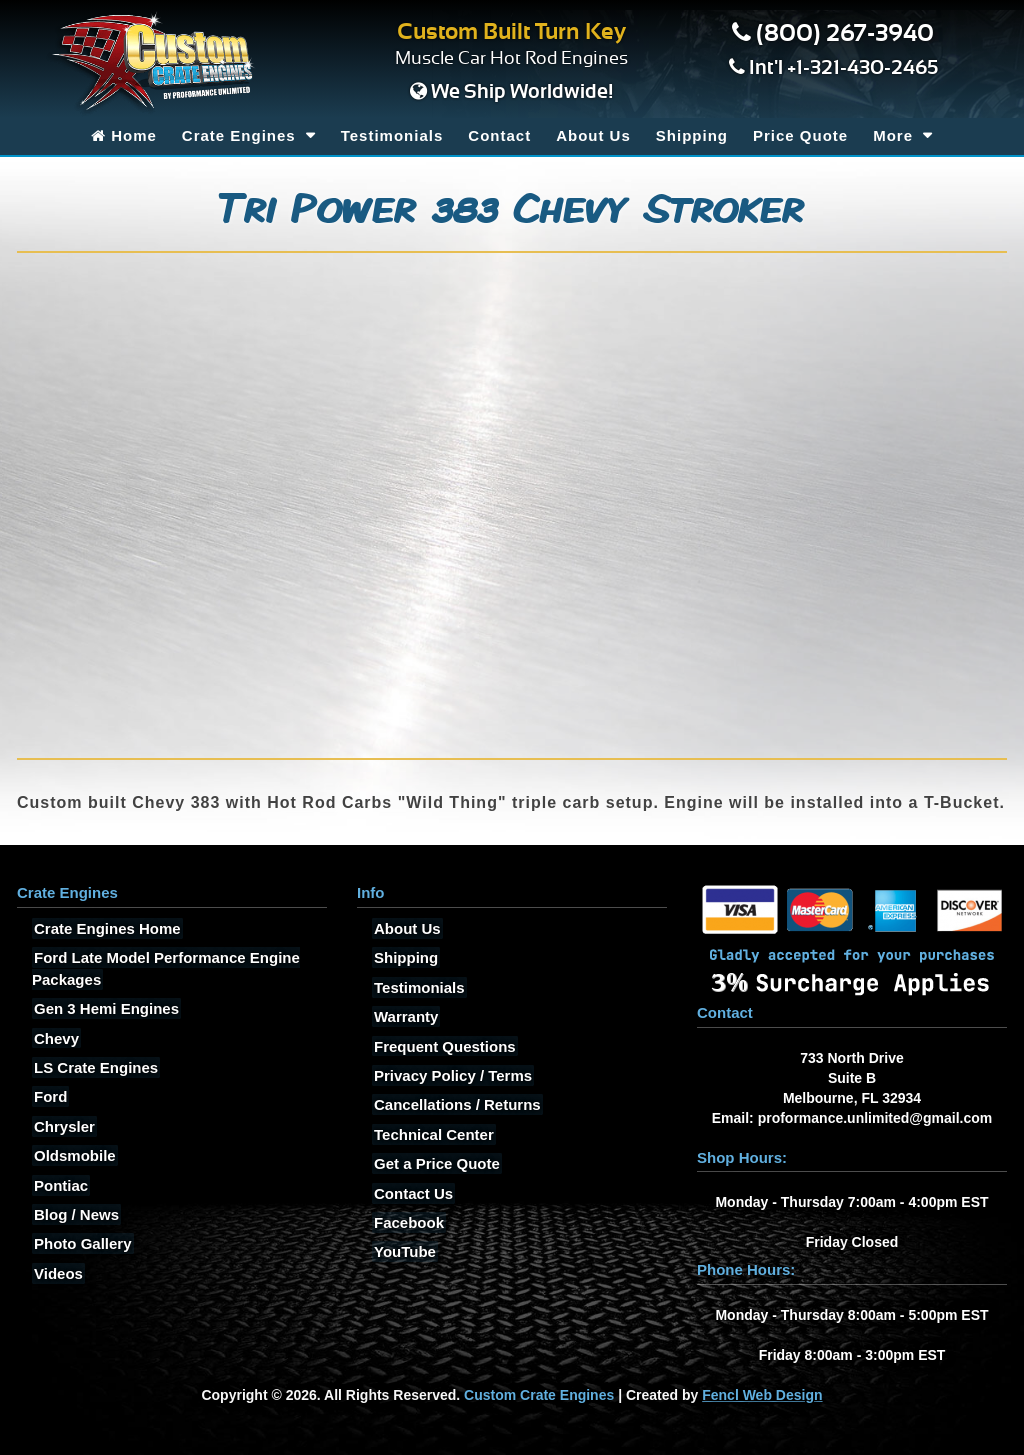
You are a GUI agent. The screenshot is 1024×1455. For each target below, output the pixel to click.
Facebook (407, 1222)
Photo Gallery (81, 1243)
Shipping (692, 135)
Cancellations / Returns (455, 1104)
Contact (499, 135)
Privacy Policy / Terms (451, 1075)
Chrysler (62, 1126)
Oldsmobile (73, 1155)
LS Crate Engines (94, 1067)
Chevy (54, 1038)
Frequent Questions (443, 1046)
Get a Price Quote (435, 1163)
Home (124, 135)
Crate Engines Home (105, 928)
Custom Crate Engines (539, 1395)
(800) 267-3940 (845, 34)
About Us (593, 135)
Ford (48, 1096)
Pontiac (59, 1185)
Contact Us (411, 1193)
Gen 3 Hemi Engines (104, 1008)
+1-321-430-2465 (862, 68)
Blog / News (74, 1214)
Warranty (404, 1016)
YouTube (403, 1251)
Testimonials (392, 135)
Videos (56, 1273)
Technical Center (432, 1134)
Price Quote (800, 135)
